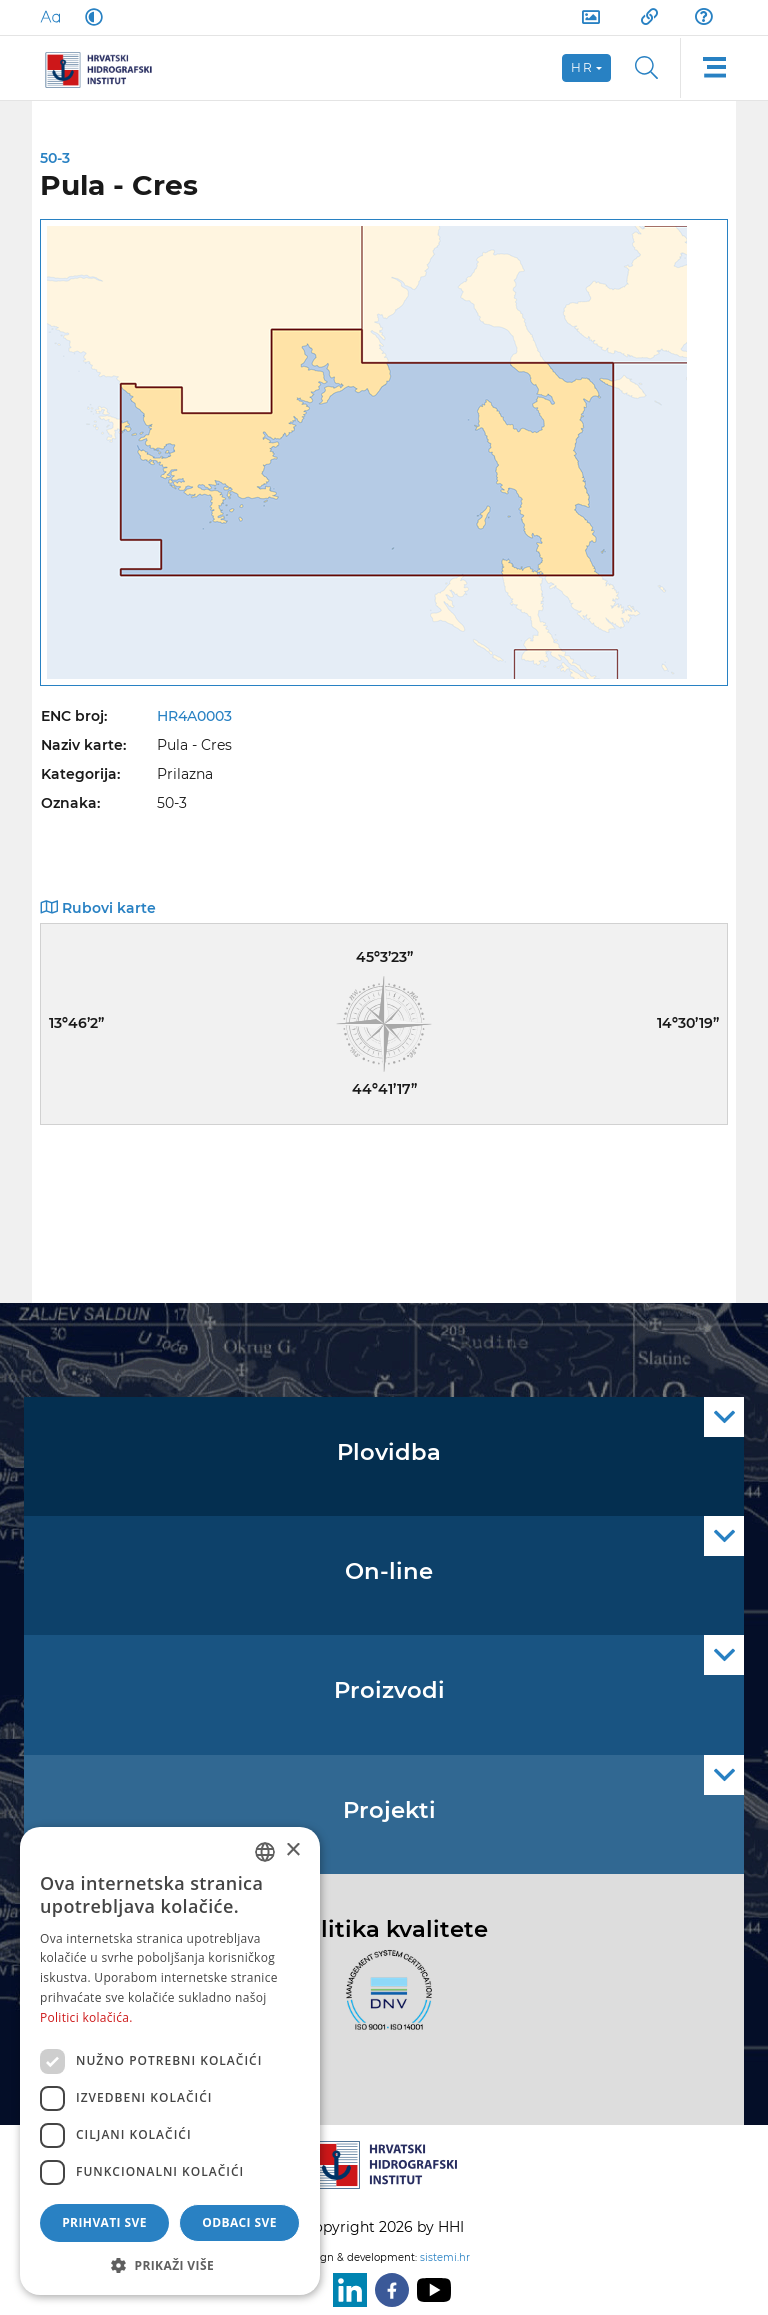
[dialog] (170, 2061)
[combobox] (265, 1852)
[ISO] (384, 2001)
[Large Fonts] (50, 17)
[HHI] (106, 68)
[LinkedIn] (346, 2290)
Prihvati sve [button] (104, 2222)
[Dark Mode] (90, 17)
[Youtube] (430, 2290)
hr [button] (582, 67)
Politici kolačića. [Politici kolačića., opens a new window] (86, 2017)
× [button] (292, 1850)
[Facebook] (388, 2290)
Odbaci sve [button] (239, 2222)
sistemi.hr (445, 2257)
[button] (170, 2265)
